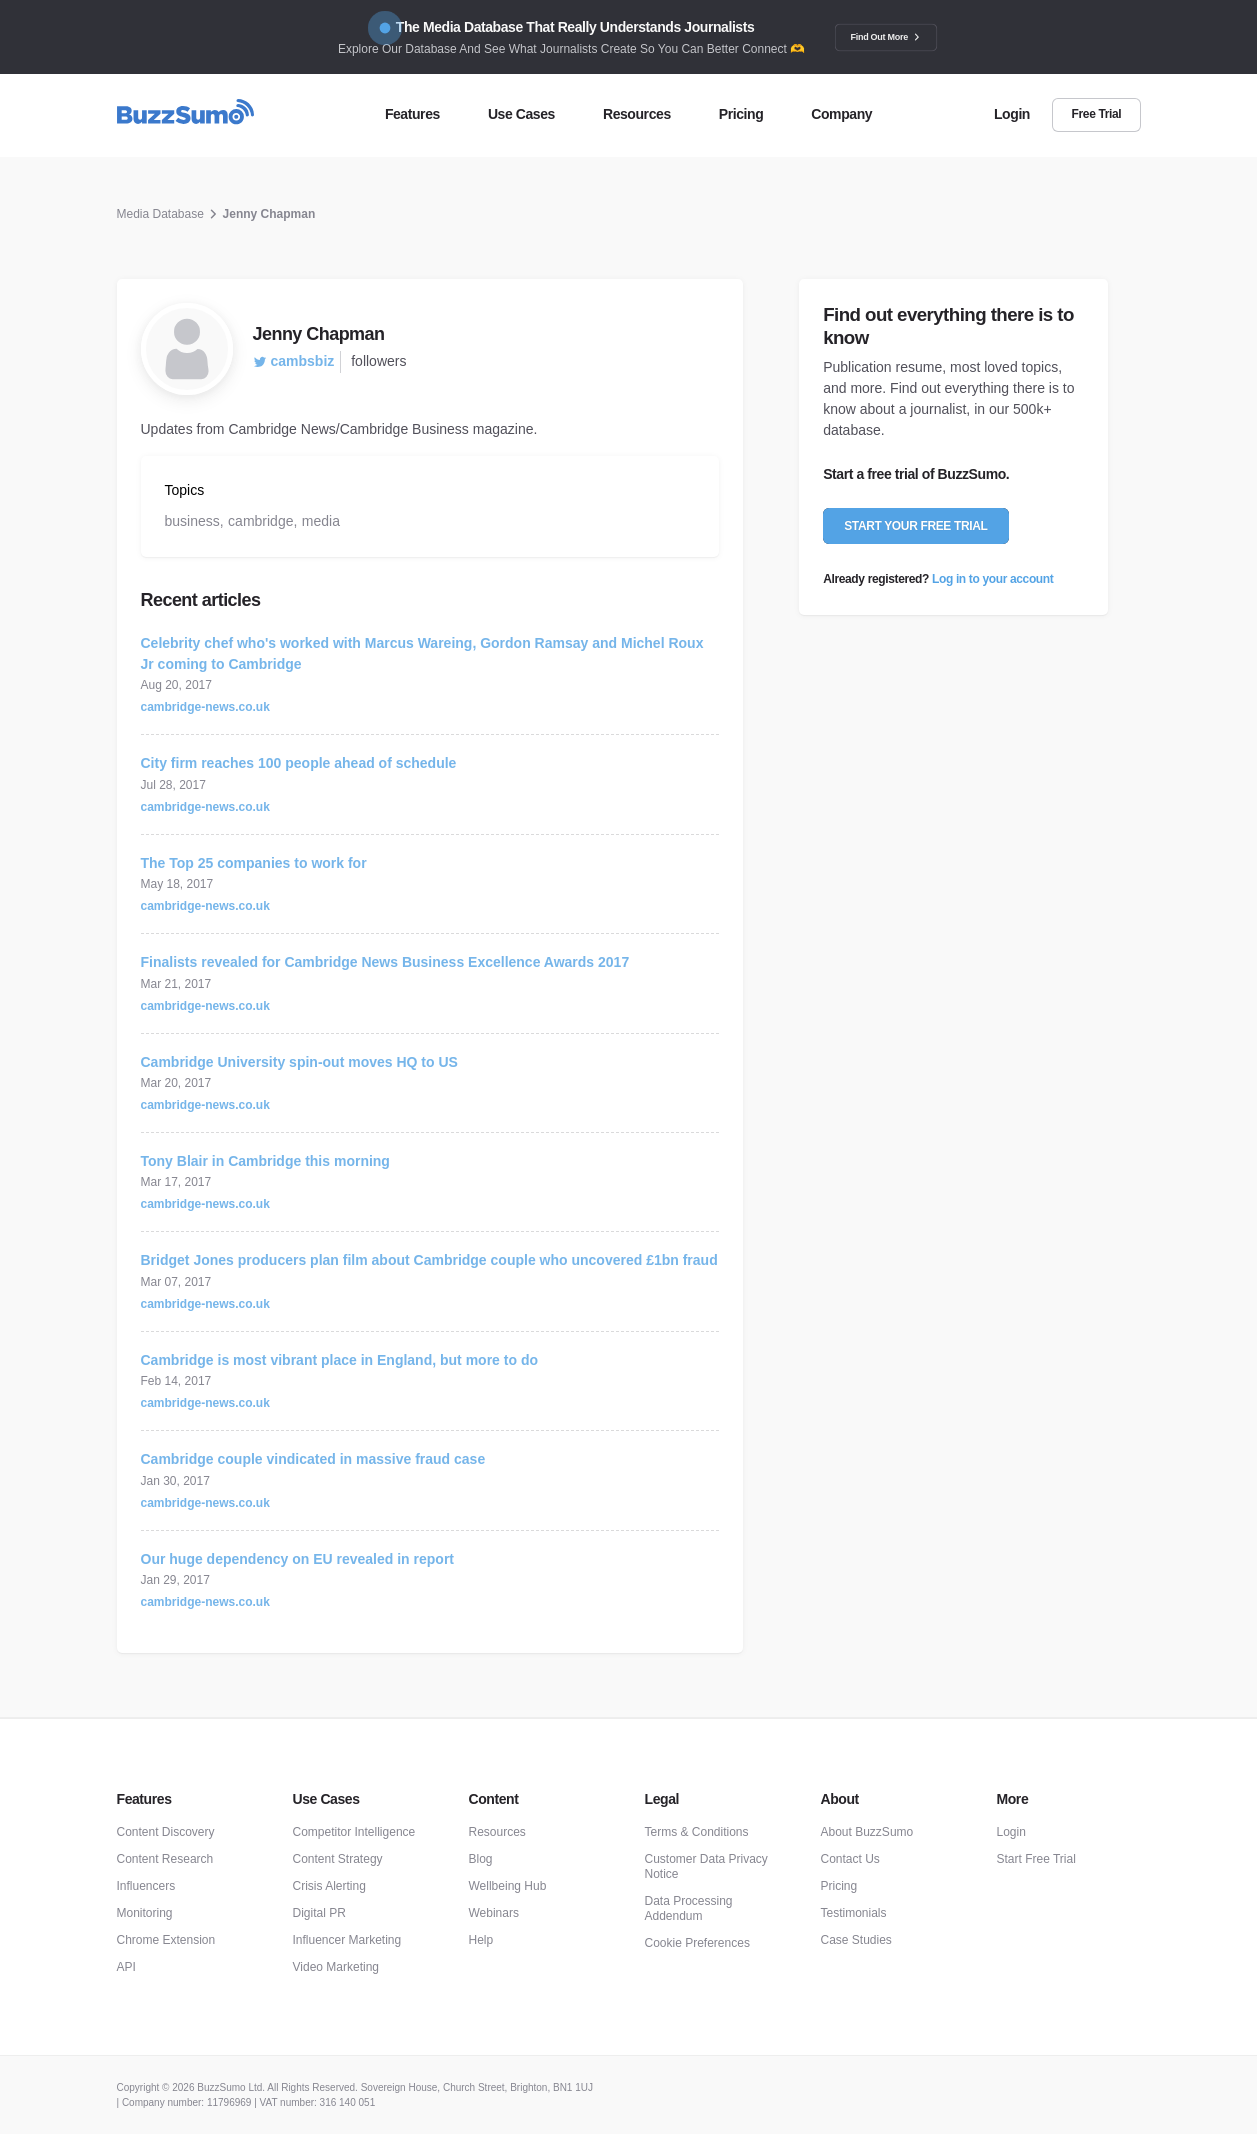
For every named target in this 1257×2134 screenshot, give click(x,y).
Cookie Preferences (697, 1943)
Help (481, 1940)
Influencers (146, 1886)
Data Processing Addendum (689, 1908)
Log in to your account (992, 579)
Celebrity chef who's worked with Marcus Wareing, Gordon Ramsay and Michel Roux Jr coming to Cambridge (422, 653)
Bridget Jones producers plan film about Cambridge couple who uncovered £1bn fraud (429, 1260)
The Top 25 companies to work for (254, 863)
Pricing (839, 1886)
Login (1011, 1832)
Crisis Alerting (329, 1886)
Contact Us (850, 1859)
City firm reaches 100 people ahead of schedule (299, 763)
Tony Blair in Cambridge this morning (265, 1161)
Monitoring (145, 1913)
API (126, 1967)
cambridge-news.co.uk (205, 707)
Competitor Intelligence (354, 1832)
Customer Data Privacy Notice (706, 1866)
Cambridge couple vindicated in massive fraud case (313, 1459)
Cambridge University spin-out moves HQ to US (299, 1062)
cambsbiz (294, 361)
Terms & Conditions (697, 1832)
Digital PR (319, 1913)
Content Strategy (338, 1859)
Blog (481, 1859)
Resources (497, 1832)
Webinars (494, 1913)
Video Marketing (336, 1967)
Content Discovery (166, 1832)
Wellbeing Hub (508, 1886)
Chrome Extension (166, 1940)
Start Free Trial (1036, 1859)
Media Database (160, 214)
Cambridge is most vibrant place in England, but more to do (340, 1360)
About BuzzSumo (867, 1832)
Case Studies (856, 1940)
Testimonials (854, 1913)
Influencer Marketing (347, 1940)
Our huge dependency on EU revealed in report (298, 1559)
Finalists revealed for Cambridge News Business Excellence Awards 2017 (385, 962)
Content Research (165, 1859)
